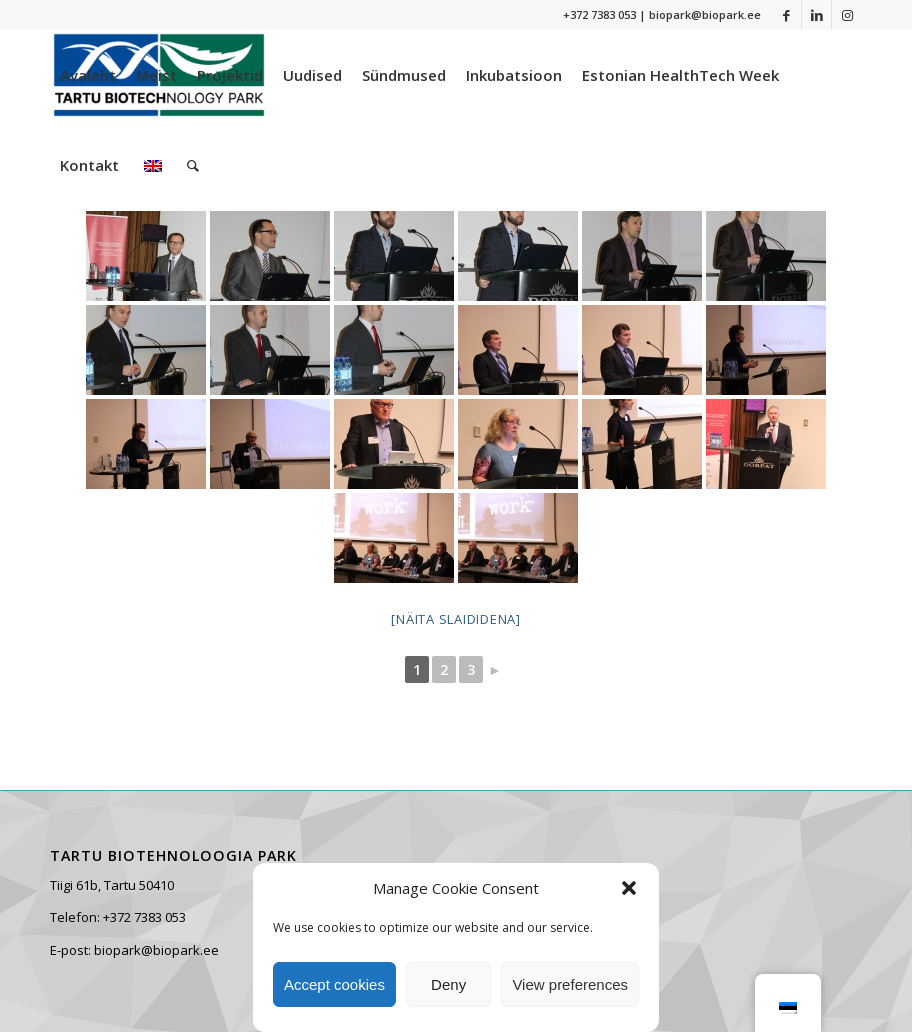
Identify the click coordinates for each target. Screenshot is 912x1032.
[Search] (193, 165)
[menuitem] (88, 75)
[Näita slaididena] (456, 619)
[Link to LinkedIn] (816, 15)
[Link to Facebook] (786, 15)
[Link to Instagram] (847, 15)
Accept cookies (334, 984)
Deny (448, 984)
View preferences (570, 984)
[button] (629, 888)
